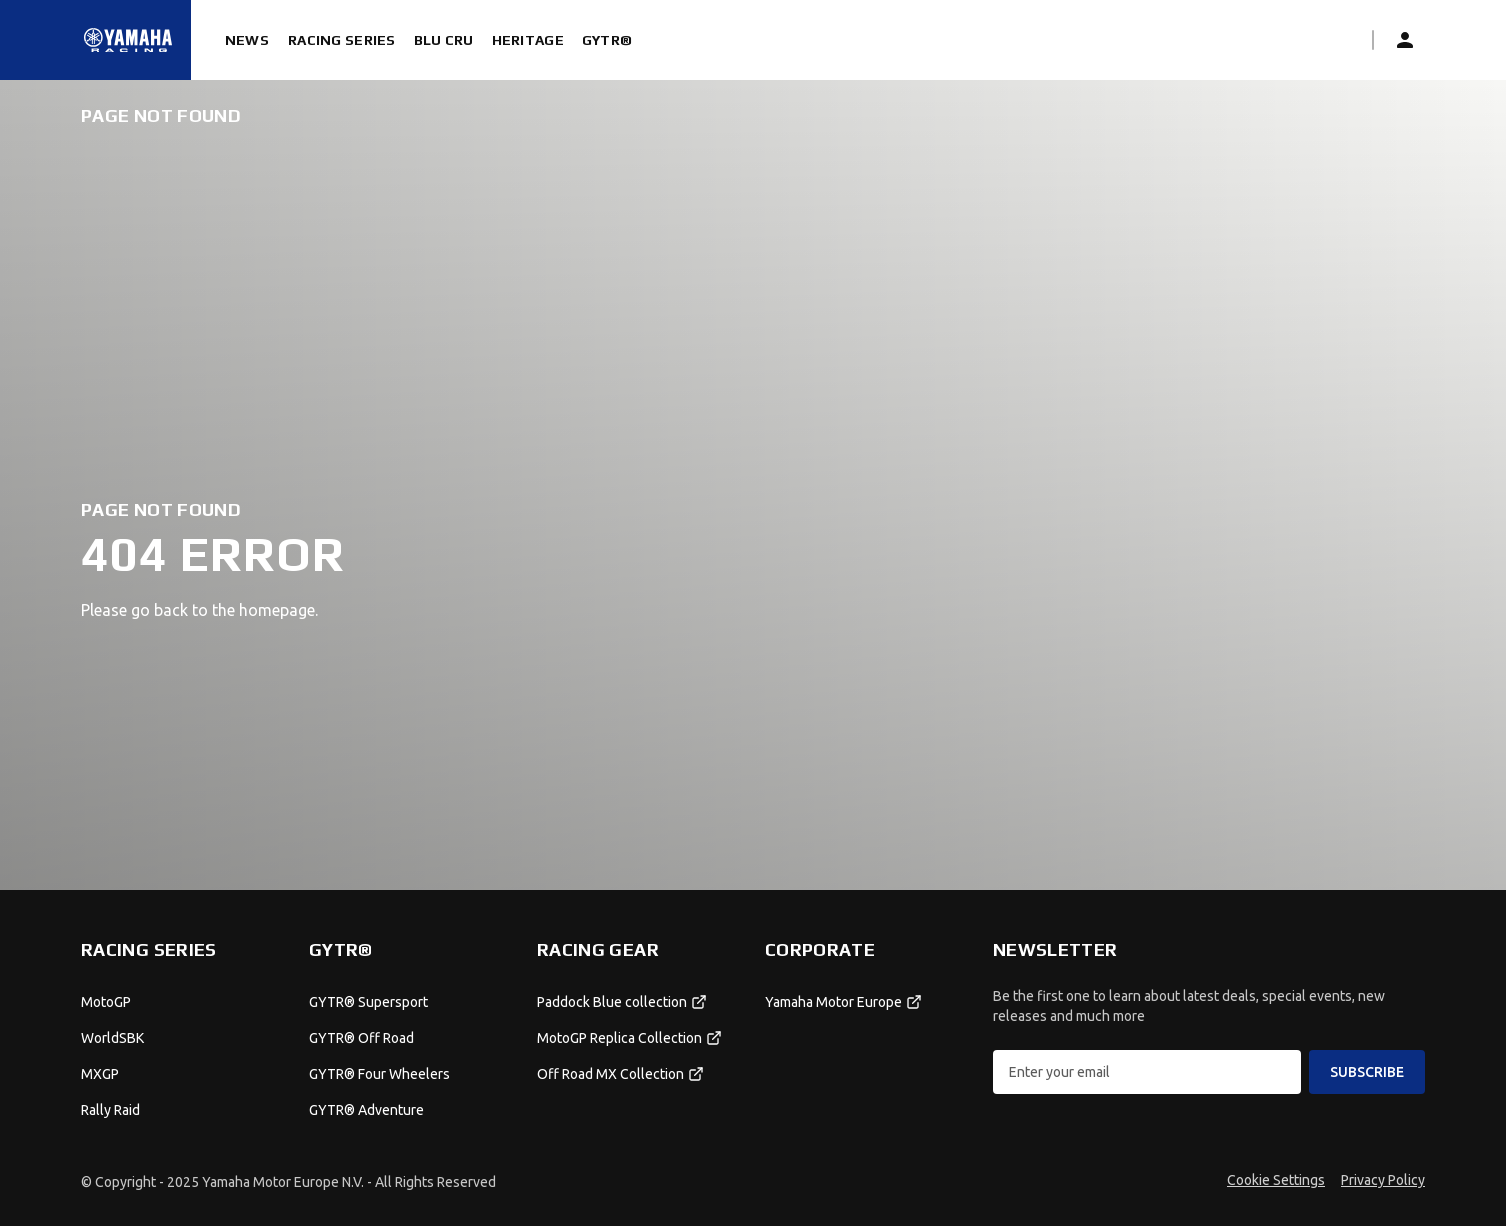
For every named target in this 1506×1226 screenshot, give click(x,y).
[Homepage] (128, 40)
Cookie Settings (1276, 1180)
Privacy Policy (1383, 1180)
